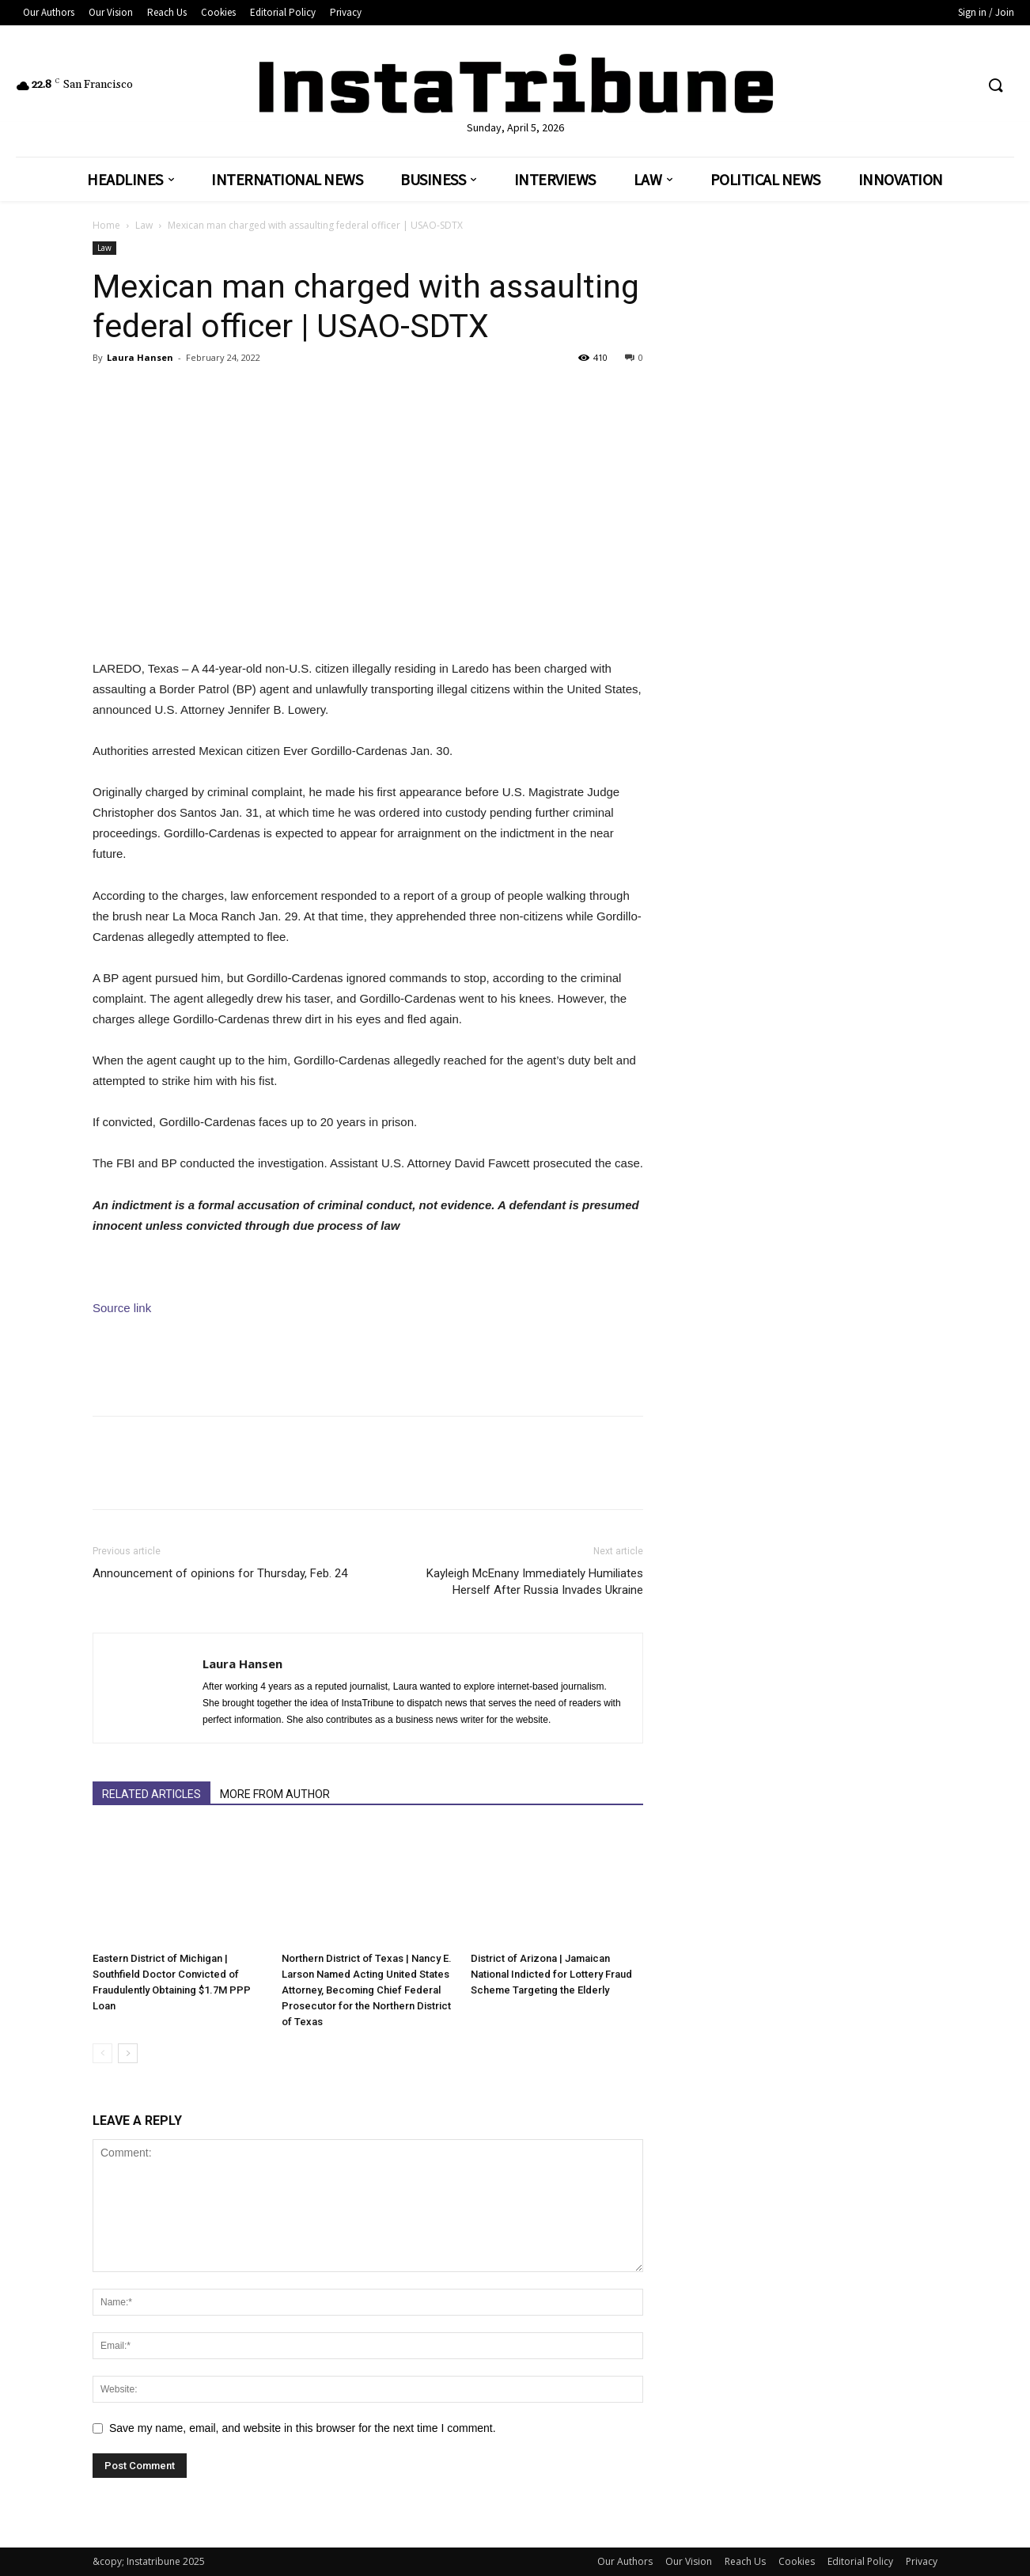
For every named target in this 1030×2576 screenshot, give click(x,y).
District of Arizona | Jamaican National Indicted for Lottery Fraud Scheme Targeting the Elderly (551, 1974)
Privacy (921, 2561)
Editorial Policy (860, 2561)
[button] (995, 86)
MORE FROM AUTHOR (275, 1794)
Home (106, 225)
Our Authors (625, 2561)
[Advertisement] (368, 1363)
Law (144, 225)
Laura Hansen (140, 357)
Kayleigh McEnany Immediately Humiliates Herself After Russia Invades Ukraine (534, 1581)
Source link (122, 1308)
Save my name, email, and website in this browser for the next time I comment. (302, 2428)
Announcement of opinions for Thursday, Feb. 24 (220, 1573)
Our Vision (688, 2561)
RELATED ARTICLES (151, 1794)
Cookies (796, 2561)
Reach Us (745, 2561)
